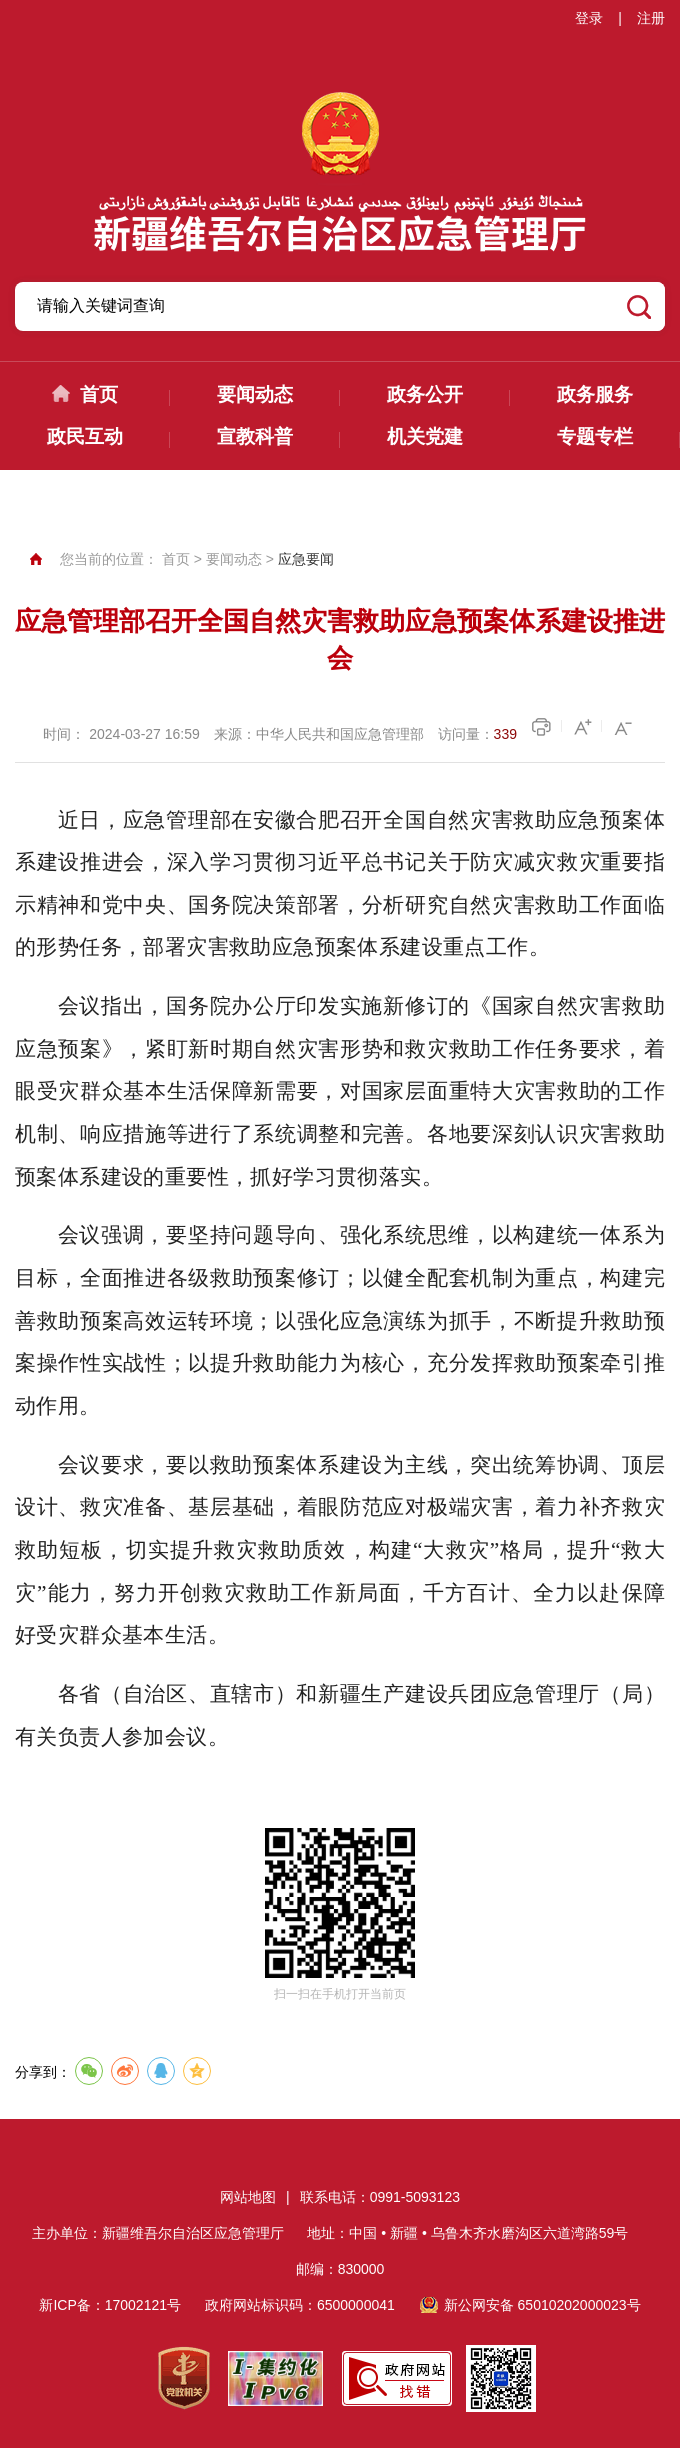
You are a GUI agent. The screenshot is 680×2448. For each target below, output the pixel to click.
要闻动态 (255, 394)
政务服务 (595, 394)
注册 (651, 18)
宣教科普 (255, 436)
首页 (99, 394)
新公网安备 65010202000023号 (542, 2305)
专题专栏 (595, 436)
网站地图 (248, 2197)
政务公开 (425, 394)
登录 (589, 18)
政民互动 (85, 436)
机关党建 (425, 436)
